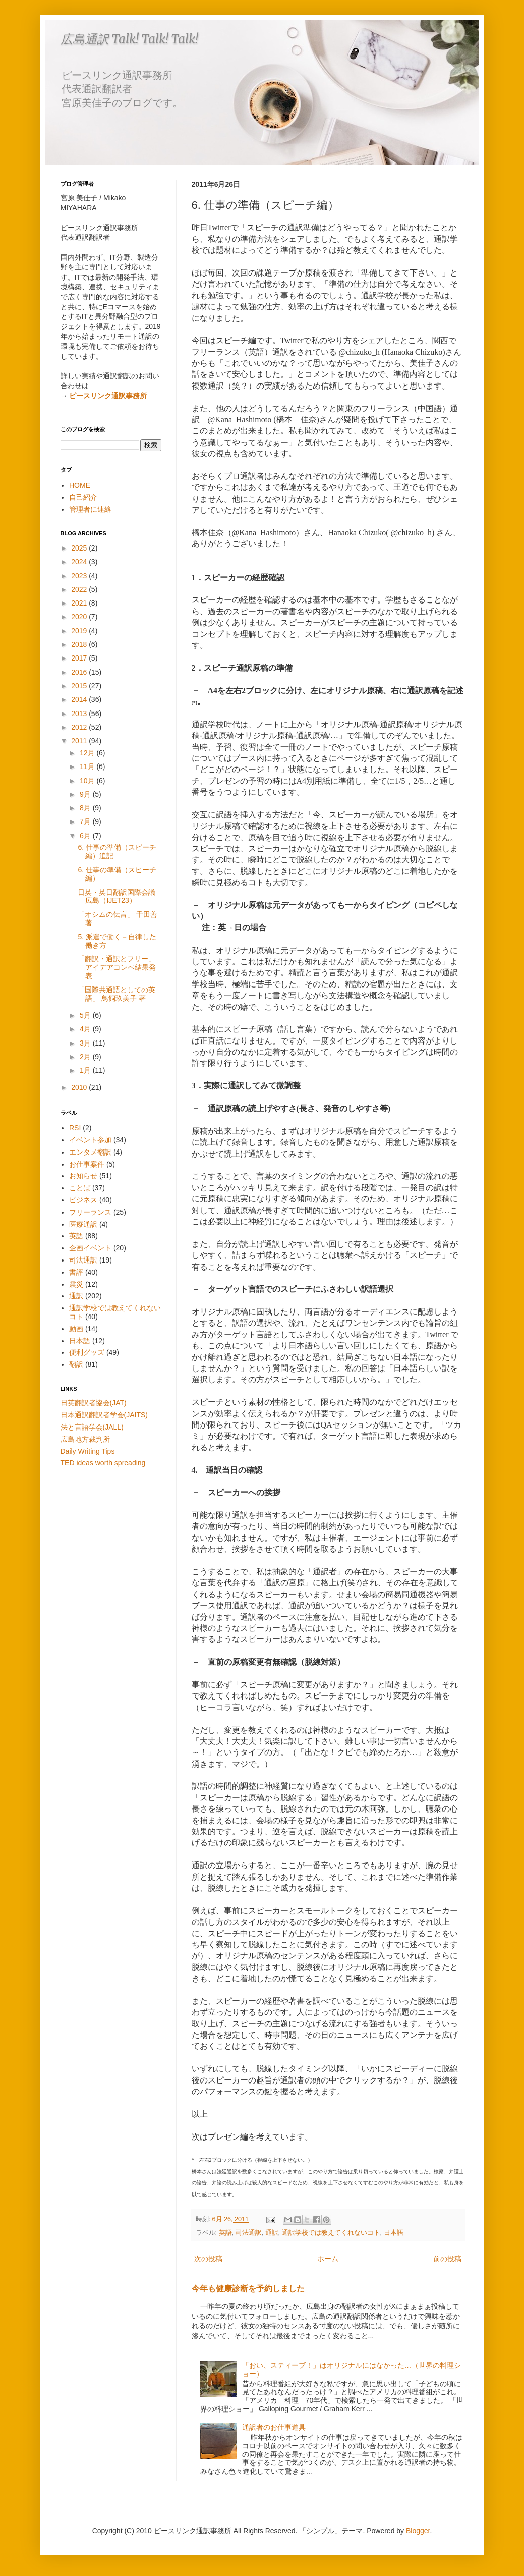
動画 (76, 1329)
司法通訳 (249, 2232)
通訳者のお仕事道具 (274, 2427)
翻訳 (76, 1364)
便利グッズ (86, 1352)
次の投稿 (208, 2259)
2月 (86, 1057)
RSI (75, 1128)
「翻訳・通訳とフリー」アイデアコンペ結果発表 (117, 967)
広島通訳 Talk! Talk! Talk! (129, 39)
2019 (80, 631)
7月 (86, 821)
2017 (80, 658)
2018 (80, 644)
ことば (79, 1188)
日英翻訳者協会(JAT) (94, 1403)
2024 (80, 562)
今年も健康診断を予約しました (248, 2288)
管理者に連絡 (90, 509)
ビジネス (83, 1200)
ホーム (327, 2259)
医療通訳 (83, 1224)
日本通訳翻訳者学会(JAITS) (104, 1415)
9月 (86, 794)
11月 (88, 766)
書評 (76, 1272)
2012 (80, 727)
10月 (88, 781)
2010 (80, 1087)
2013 (80, 713)
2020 (80, 617)
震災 (76, 1284)
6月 (86, 836)
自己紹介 (83, 497)
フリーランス (90, 1212)
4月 (86, 1029)
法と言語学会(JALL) (92, 1427)
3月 (86, 1043)
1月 (86, 1070)
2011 (80, 741)
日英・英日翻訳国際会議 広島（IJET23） (116, 896)
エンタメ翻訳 (90, 1152)
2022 (80, 589)
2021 (80, 603)
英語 (225, 2232)
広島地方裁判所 (85, 1439)
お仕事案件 (86, 1164)
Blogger (418, 2531)
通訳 (271, 2232)
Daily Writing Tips (88, 1451)
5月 (86, 1015)
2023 (80, 576)
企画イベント (90, 1248)
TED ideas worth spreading (103, 1463)
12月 (88, 753)
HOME (79, 485)
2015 (80, 686)
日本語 (393, 2232)
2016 (80, 672)
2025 (80, 548)
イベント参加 (90, 1140)
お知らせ (83, 1176)
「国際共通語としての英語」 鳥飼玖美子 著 (116, 993)
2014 (80, 699)
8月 (86, 808)
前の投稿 (447, 2259)
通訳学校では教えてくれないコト (331, 2232)
